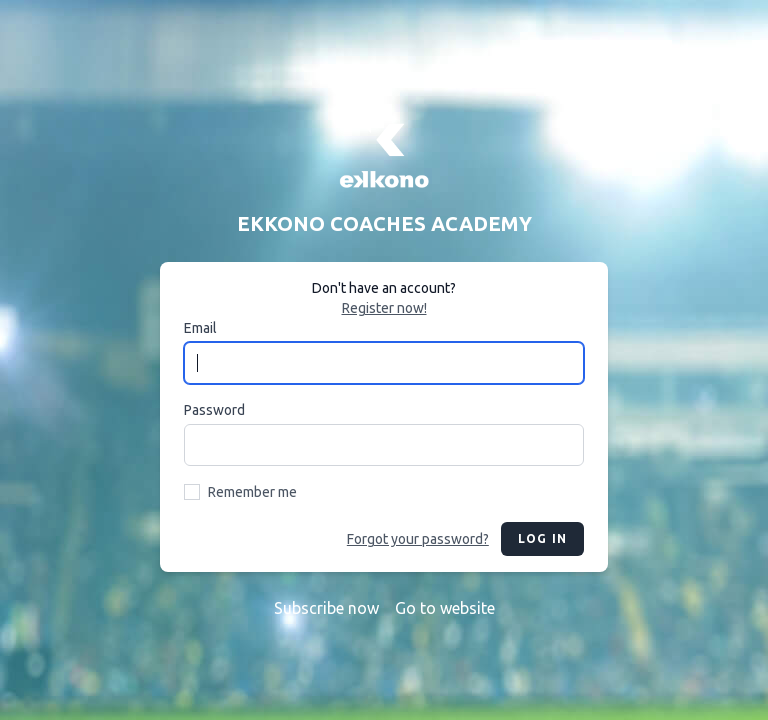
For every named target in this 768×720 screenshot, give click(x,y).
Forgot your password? (418, 539)
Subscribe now (326, 608)
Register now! (384, 308)
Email (200, 328)
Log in (542, 538)
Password (214, 410)
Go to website (445, 608)
